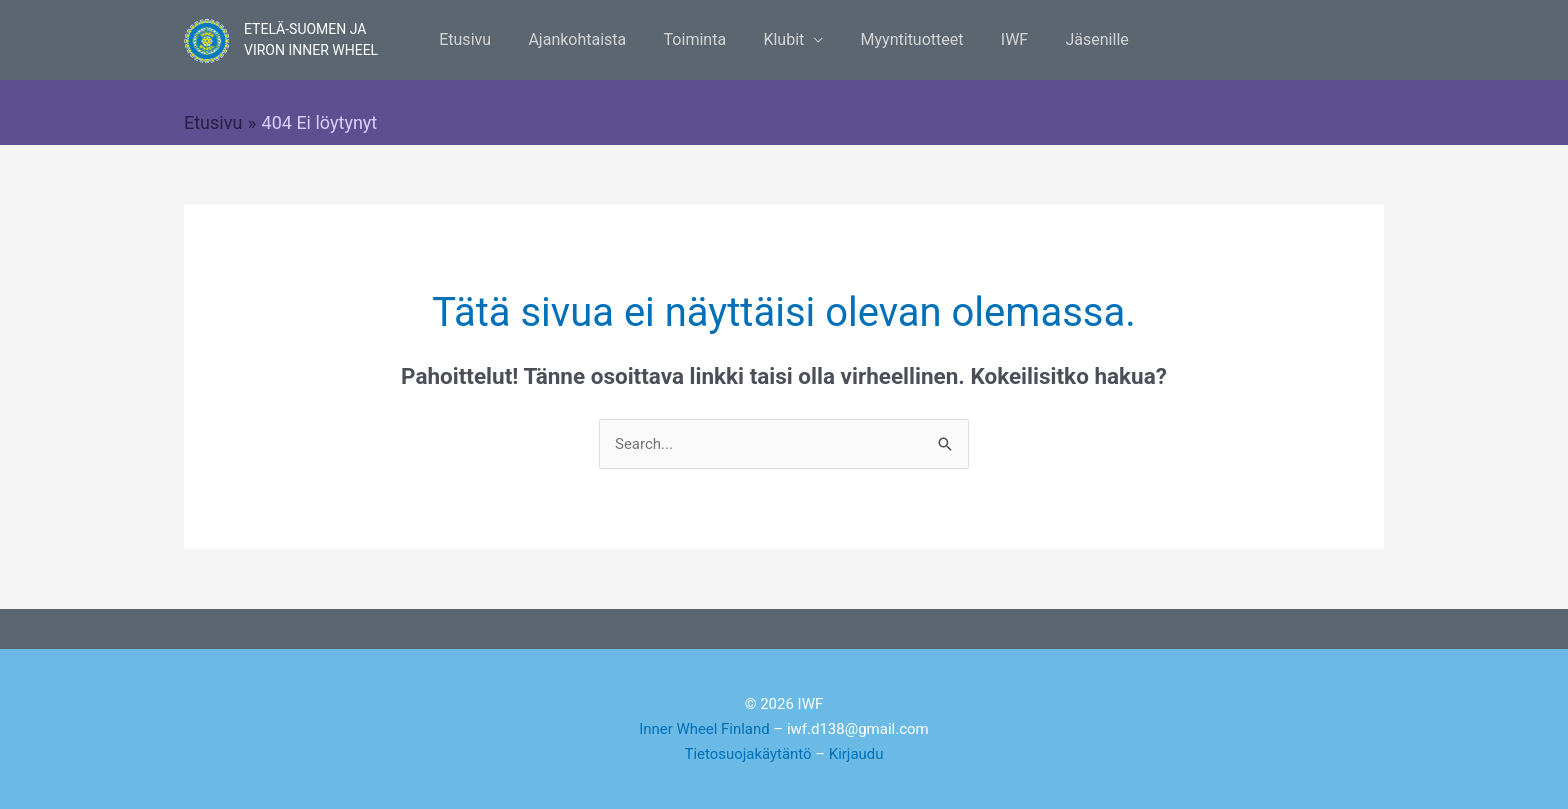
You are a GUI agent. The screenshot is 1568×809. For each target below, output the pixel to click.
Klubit (783, 39)
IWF (1003, 39)
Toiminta (700, 39)
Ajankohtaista (588, 39)
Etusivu (481, 39)
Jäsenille (1081, 39)
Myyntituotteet (906, 39)
